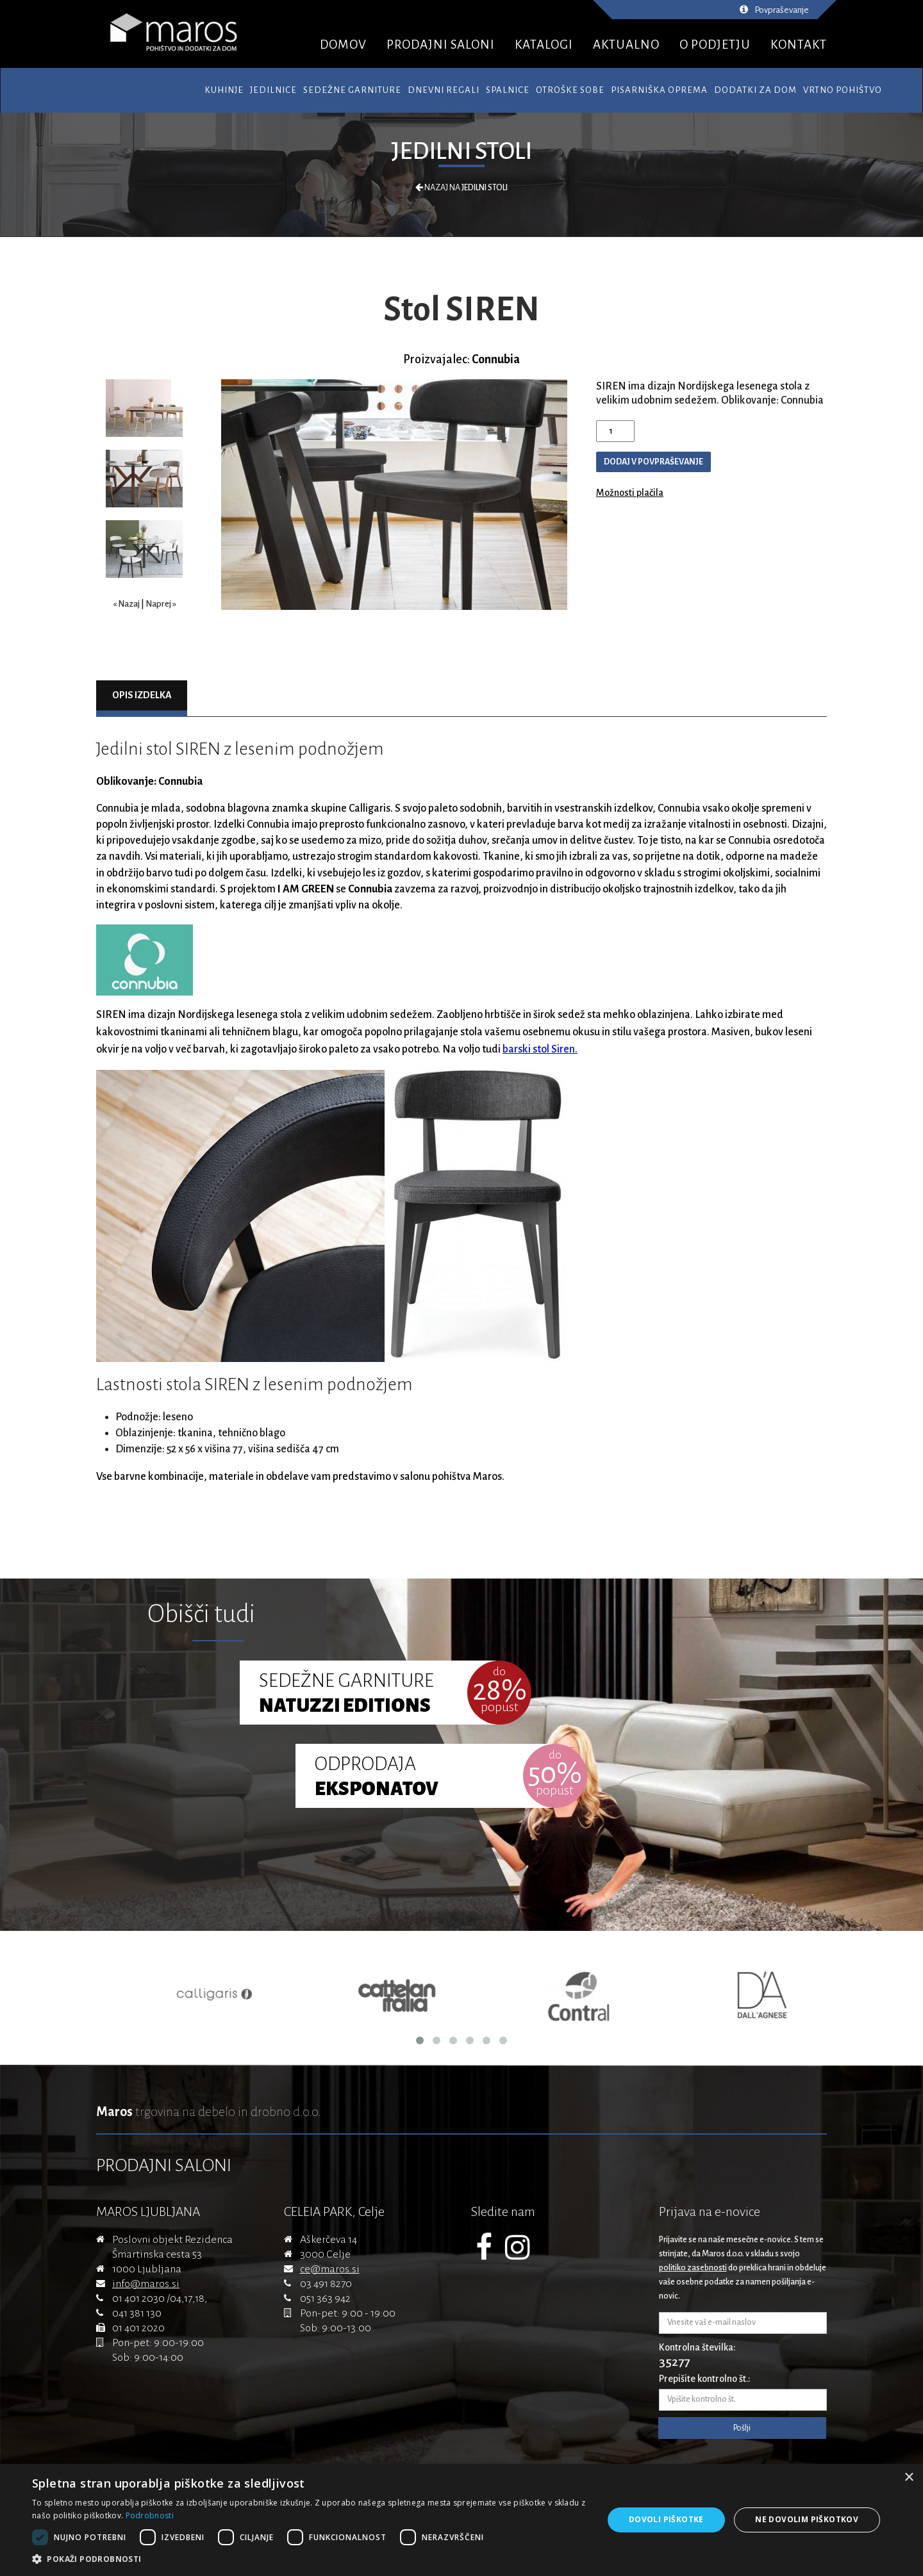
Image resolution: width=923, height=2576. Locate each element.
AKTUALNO (626, 44)
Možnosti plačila (629, 493)
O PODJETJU (715, 44)
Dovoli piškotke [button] (666, 2519)
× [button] (908, 2477)
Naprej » (161, 604)
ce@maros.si (330, 2269)
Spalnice (507, 90)
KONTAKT (798, 44)
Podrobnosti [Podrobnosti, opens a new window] (150, 2515)
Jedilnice (273, 90)
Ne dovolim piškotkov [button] (806, 2519)
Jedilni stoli (461, 151)
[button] (309, 2559)
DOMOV (343, 44)
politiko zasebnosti (693, 2267)
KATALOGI (544, 44)
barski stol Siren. (540, 1049)
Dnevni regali (443, 90)
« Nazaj (126, 604)
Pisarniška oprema (659, 90)
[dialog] (461, 2520)
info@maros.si (145, 2284)
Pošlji (742, 2428)
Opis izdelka (142, 695)
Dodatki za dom (755, 90)
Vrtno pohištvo (842, 90)
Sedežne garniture (352, 90)
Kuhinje (224, 90)
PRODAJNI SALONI (441, 44)
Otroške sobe (570, 90)
